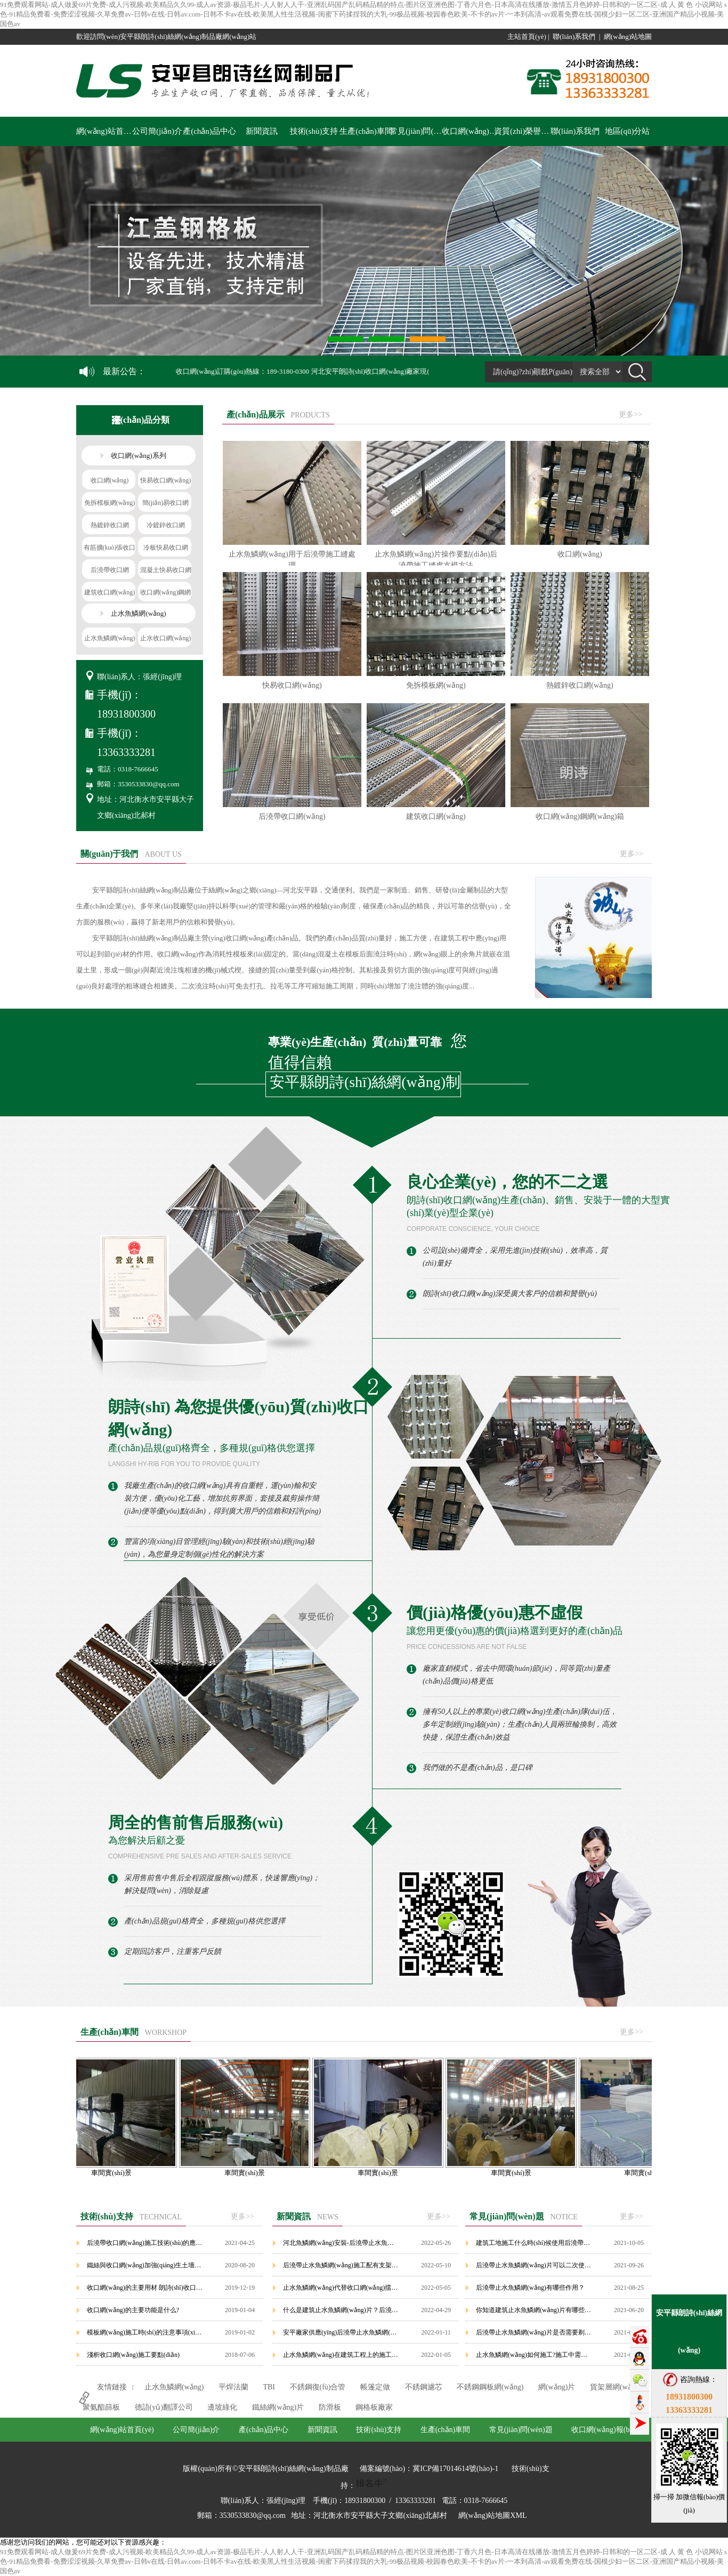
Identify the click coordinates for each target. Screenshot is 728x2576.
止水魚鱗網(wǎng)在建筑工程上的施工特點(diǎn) (341, 2354)
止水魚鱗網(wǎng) (174, 2387)
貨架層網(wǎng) (616, 2387)
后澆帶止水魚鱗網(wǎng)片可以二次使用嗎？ (534, 2265)
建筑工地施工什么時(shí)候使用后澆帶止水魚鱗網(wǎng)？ (534, 2243)
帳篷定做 (375, 2387)
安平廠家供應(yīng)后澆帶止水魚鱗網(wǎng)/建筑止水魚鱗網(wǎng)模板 (341, 2332)
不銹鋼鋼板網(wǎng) (490, 2387)
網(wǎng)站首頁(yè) (105, 131)
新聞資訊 (262, 131)
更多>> (630, 414)
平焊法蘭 (233, 2387)
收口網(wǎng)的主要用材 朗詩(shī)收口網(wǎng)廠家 (145, 2287)
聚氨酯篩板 (101, 2407)
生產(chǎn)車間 (366, 131)
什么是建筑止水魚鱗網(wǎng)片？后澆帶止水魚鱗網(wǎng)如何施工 (341, 2310)
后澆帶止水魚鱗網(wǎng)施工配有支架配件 (341, 2265)
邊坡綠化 (222, 2407)
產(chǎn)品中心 (209, 131)
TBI (269, 2387)
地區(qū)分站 (627, 131)
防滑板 (330, 2407)
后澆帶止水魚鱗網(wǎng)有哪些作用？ (530, 2287)
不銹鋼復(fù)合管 (318, 2387)
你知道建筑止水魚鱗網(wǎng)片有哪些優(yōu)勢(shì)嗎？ (534, 2310)
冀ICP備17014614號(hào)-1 (455, 2469)
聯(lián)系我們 (574, 37)
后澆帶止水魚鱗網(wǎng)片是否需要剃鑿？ (534, 2332)
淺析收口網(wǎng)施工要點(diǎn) (133, 2354)
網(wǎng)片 (556, 2387)
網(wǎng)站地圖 (628, 37)
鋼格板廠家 (374, 2407)
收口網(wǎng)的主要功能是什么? (133, 2310)
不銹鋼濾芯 (423, 2387)
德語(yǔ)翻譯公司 (164, 2407)
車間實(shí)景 (117, 2169)
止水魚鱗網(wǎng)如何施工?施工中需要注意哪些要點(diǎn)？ (534, 2354)
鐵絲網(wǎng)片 (278, 2407)
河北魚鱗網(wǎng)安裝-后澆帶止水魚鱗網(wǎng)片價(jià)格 (341, 2243)
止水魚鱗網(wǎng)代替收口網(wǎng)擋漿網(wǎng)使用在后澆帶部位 (341, 2287)
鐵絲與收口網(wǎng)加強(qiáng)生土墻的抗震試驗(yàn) (145, 2265)
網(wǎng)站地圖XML (492, 2515)
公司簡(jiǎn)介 (157, 131)
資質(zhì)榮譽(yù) (523, 131)
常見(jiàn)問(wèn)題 (418, 131)
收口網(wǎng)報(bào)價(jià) (470, 131)
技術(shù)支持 (314, 131)
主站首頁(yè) (526, 37)
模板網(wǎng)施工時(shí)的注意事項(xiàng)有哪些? (145, 2332)
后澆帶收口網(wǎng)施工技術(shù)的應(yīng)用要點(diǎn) (145, 2243)
